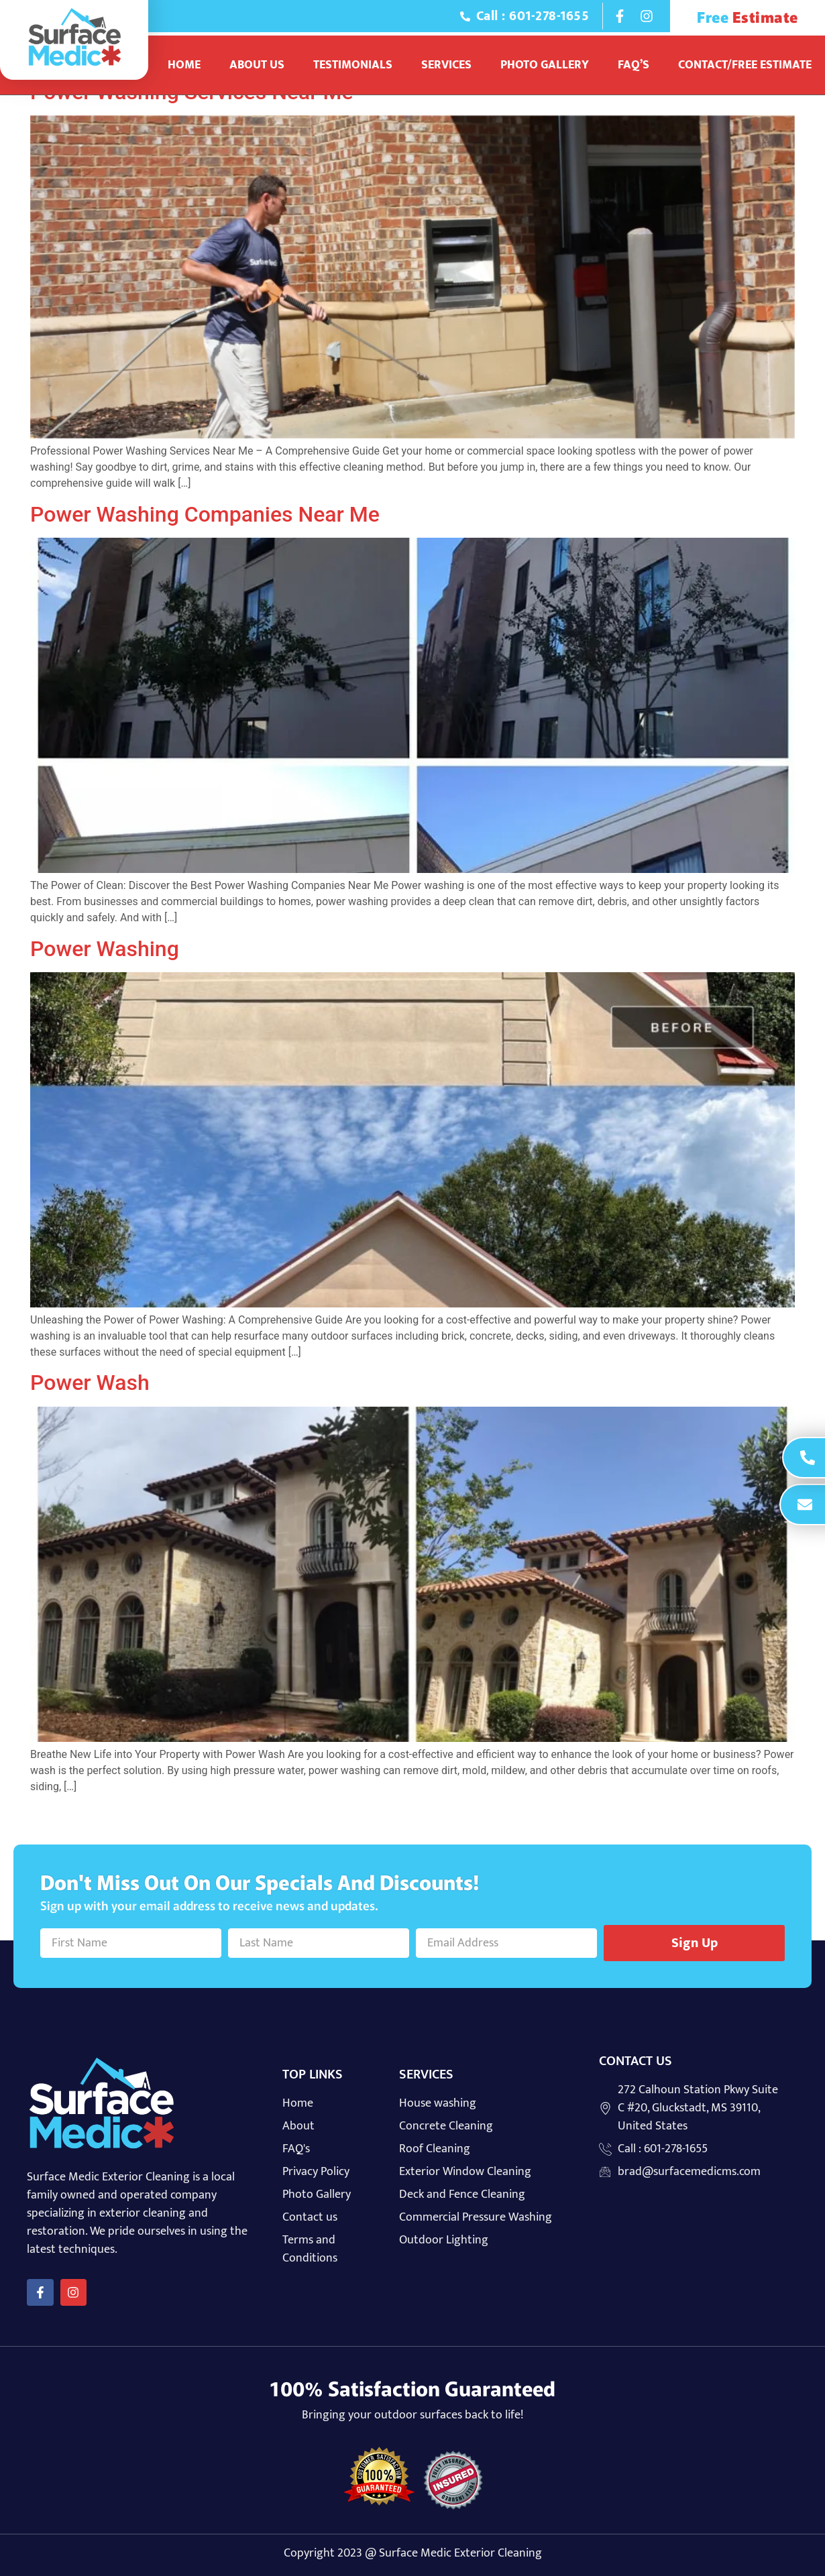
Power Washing (104, 948)
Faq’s (633, 65)
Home (184, 65)
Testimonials (352, 65)
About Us (256, 65)
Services (446, 65)
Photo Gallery (544, 65)
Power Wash (90, 1382)
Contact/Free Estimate (745, 65)
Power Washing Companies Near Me (205, 514)
